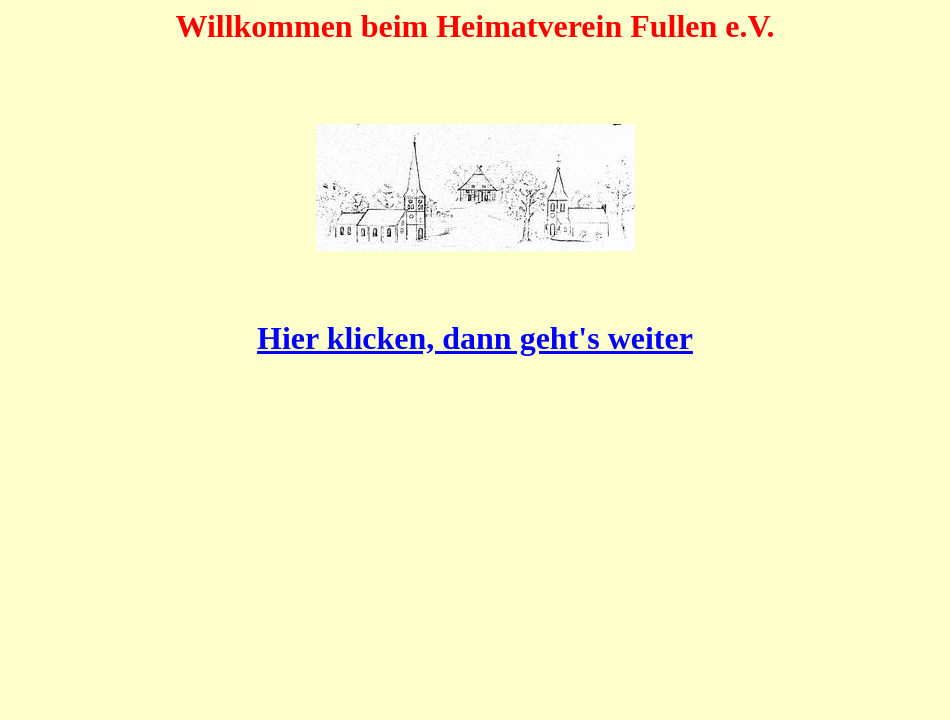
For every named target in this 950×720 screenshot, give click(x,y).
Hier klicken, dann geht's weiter (475, 338)
